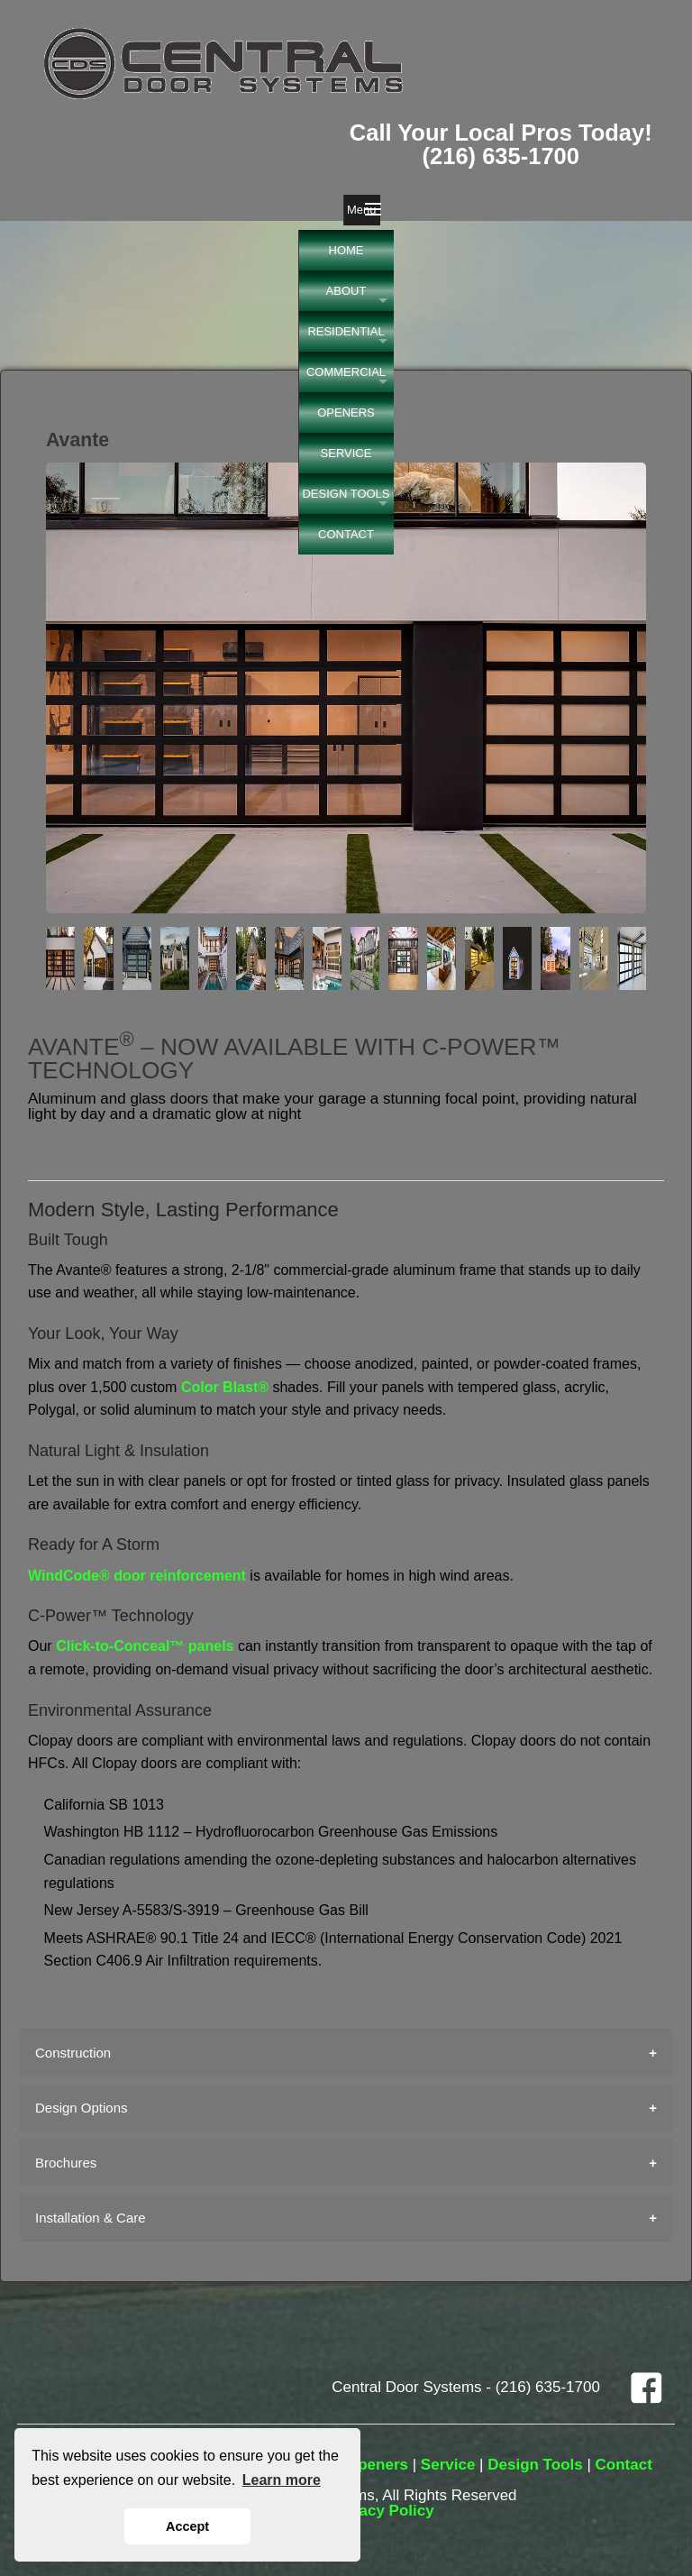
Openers (377, 2464)
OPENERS (346, 412)
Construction (73, 2052)
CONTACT (346, 534)
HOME (346, 250)
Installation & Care (90, 2217)
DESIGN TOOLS (345, 493)
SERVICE (346, 453)
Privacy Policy (381, 2510)
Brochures (65, 2162)
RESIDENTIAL (345, 331)
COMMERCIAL (346, 372)
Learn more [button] (281, 2480)
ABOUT (346, 291)
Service (448, 2464)
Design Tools (534, 2464)
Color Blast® (225, 1387)
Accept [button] (187, 2526)
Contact (624, 2464)
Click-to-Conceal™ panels (144, 1646)
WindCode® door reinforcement (137, 1575)
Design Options (81, 2107)
